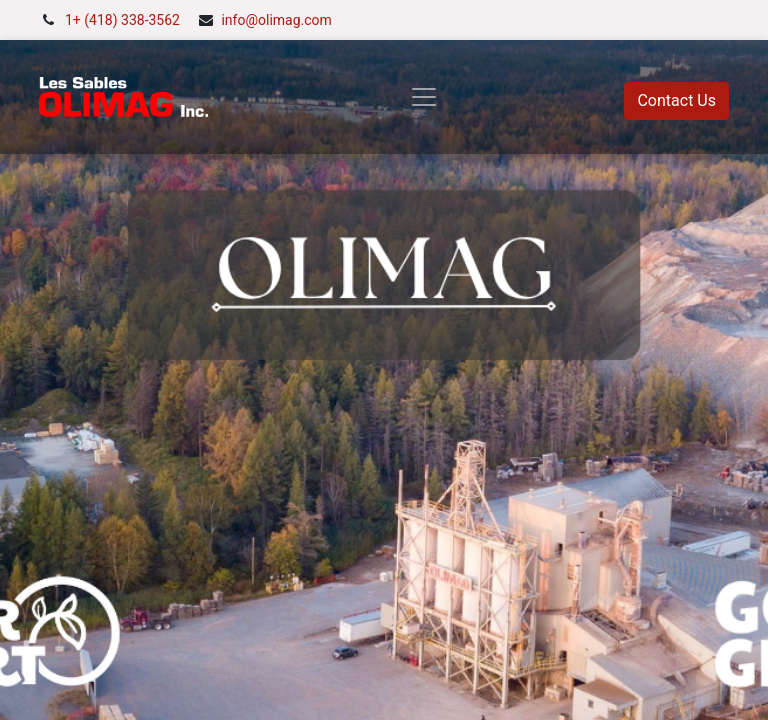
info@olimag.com (276, 20)
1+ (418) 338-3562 (122, 20)
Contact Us (676, 100)
